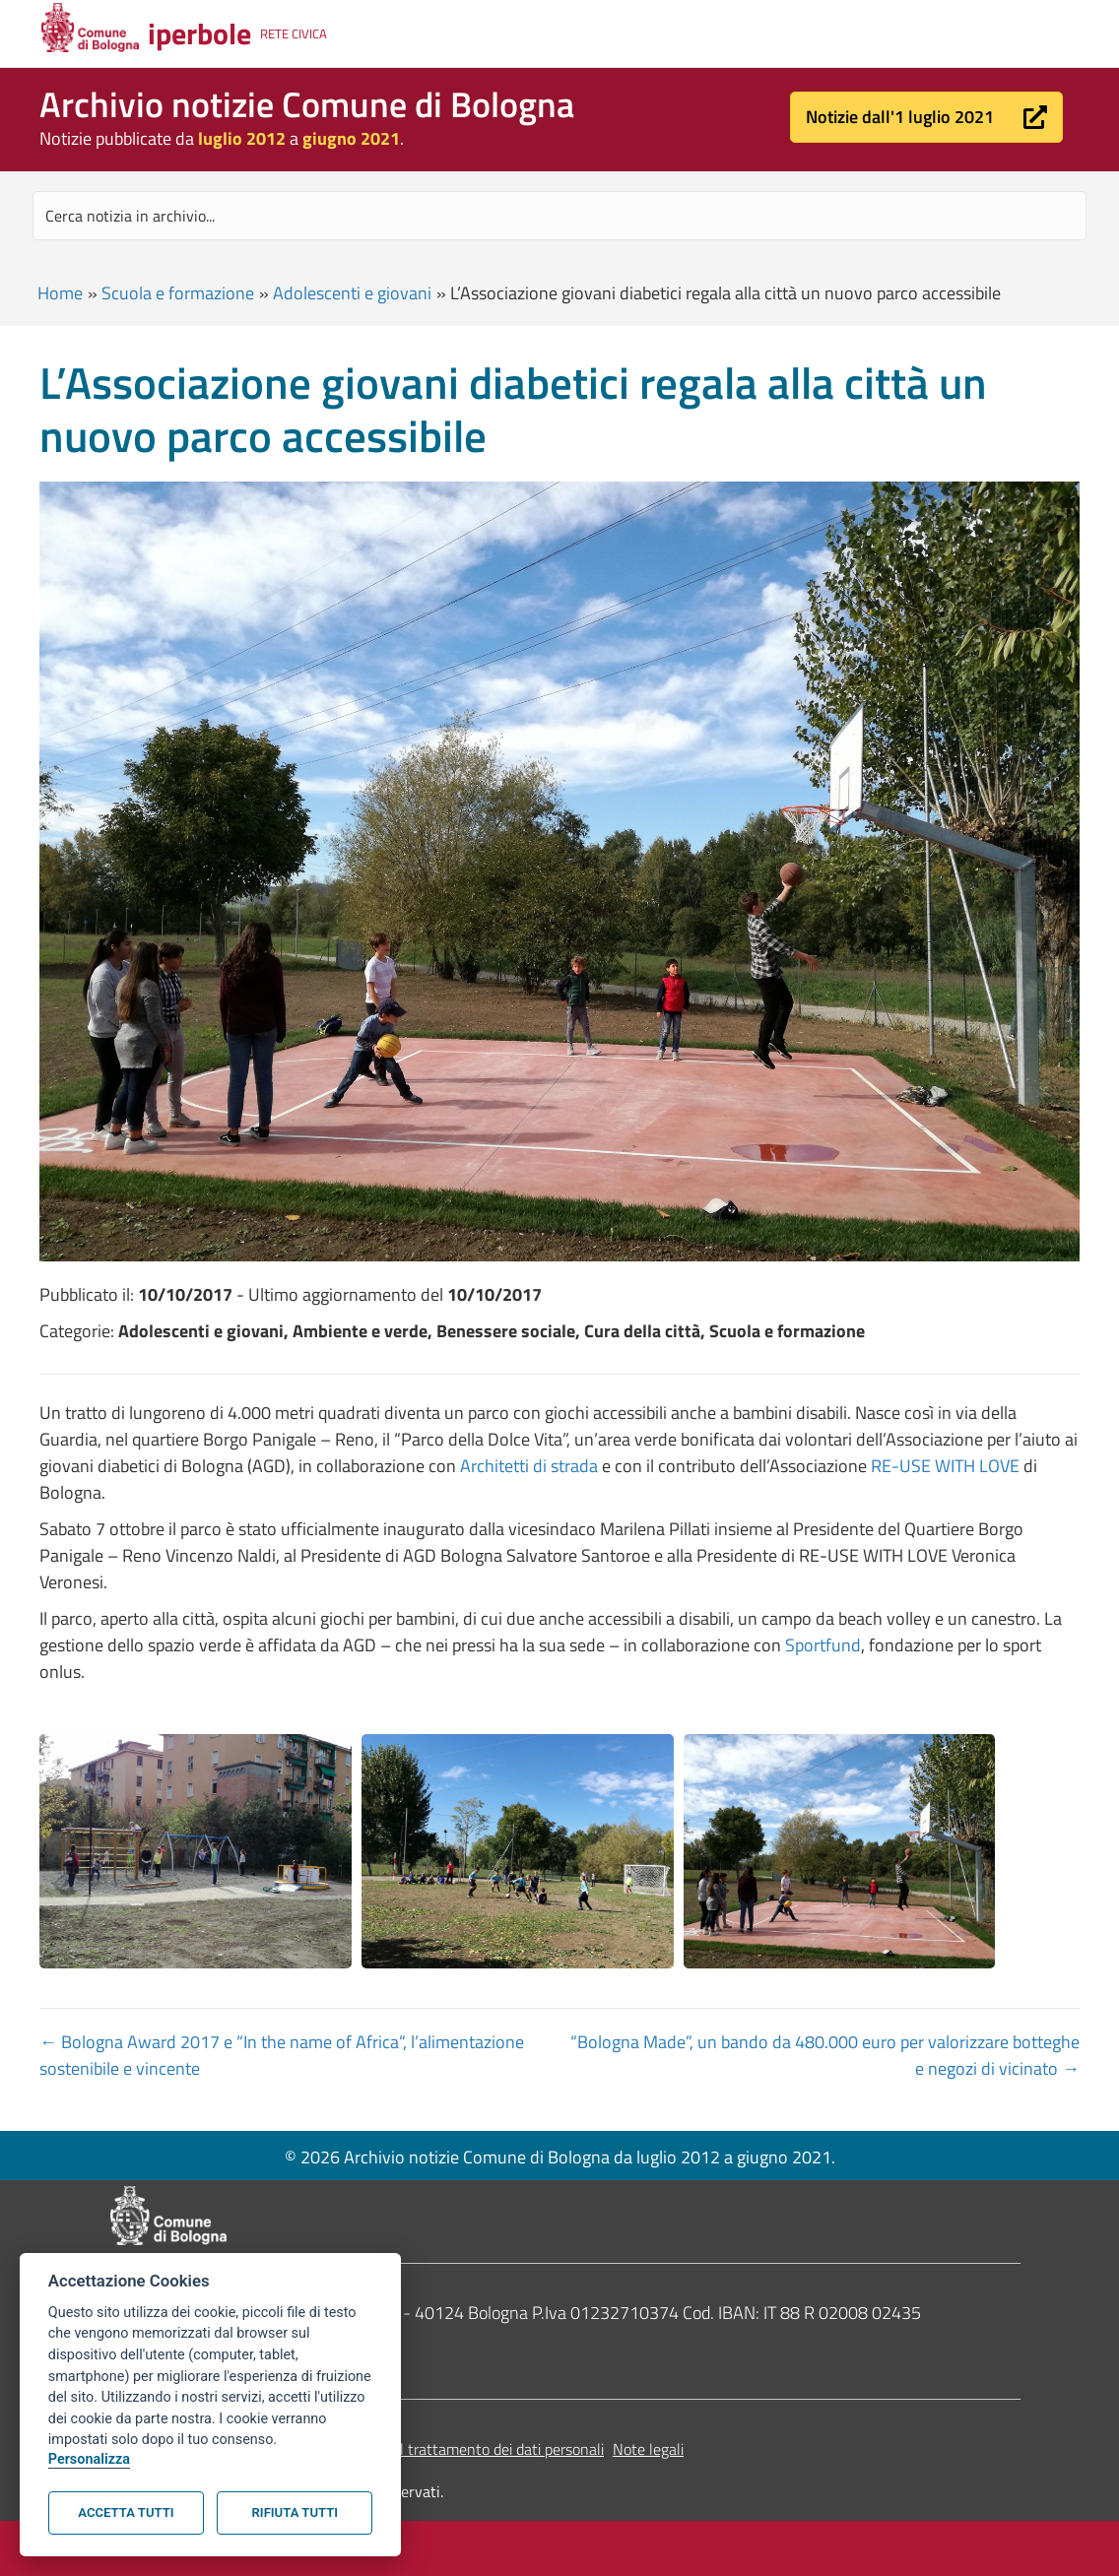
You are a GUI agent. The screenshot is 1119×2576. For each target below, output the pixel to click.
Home (60, 293)
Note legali (648, 2449)
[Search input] (559, 215)
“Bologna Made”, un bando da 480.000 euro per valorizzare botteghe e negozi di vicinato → (825, 2055)
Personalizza (89, 2459)
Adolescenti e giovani (352, 293)
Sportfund (823, 1645)
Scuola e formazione (177, 293)
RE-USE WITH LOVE (945, 1465)
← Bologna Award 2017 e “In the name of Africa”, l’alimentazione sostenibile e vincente (281, 2055)
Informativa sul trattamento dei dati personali (454, 2449)
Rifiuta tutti (295, 2512)
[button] (926, 117)
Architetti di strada (529, 1465)
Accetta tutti (125, 2512)
